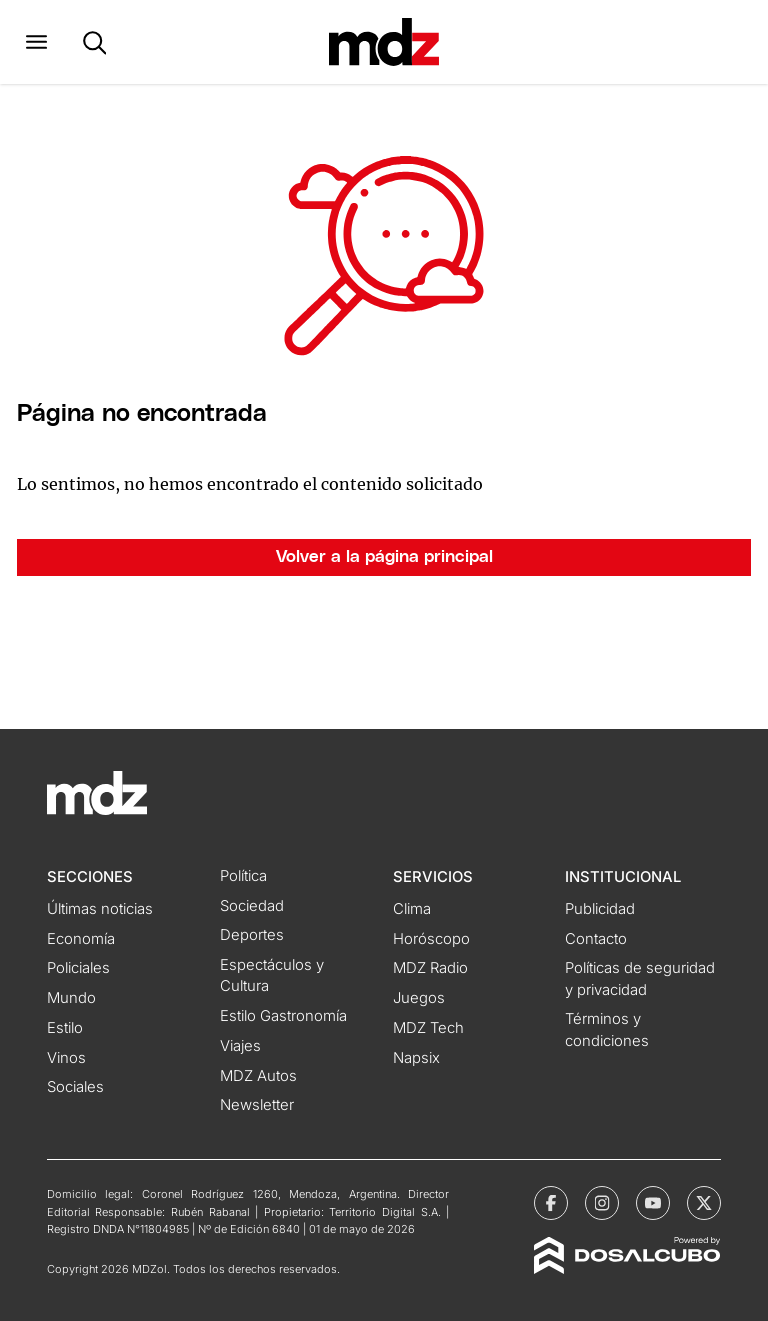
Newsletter (257, 1105)
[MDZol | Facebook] (551, 1203)
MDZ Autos (258, 1076)
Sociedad (252, 906)
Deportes (252, 935)
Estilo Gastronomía (283, 1016)
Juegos (419, 998)
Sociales (75, 1087)
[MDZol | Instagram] (602, 1203)
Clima (412, 909)
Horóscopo (431, 939)
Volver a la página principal (384, 557)
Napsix (416, 1058)
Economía (81, 939)
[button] (36, 42)
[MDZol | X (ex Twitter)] (704, 1203)
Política (243, 876)
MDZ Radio (430, 968)
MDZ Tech (428, 1028)
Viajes (240, 1046)
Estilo (65, 1028)
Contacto (596, 939)
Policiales (78, 968)
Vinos (66, 1058)
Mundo (71, 998)
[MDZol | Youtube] (653, 1203)
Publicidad (600, 909)
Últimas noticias (100, 909)
